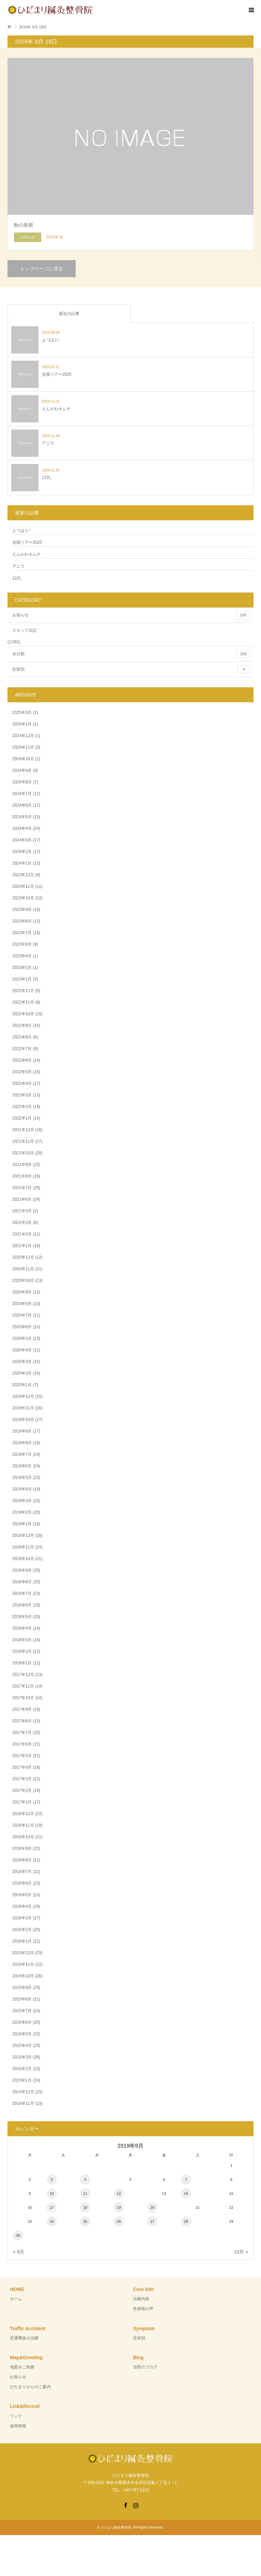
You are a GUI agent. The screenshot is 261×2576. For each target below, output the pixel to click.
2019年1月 (22, 1524)
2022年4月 (22, 1083)
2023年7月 (22, 932)
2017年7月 (22, 1732)
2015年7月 (22, 2010)
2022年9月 (22, 1025)
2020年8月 (22, 1303)
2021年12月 (23, 1129)
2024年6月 (22, 805)
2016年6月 (22, 1883)
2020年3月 (22, 1361)
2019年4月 (22, 1489)
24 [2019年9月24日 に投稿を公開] (51, 2221)
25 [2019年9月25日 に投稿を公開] (85, 2221)
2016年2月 (22, 1929)
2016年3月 (22, 1918)
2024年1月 (22, 863)
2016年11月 (23, 1825)
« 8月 (18, 2252)
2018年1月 (22, 1663)
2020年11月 (23, 1269)
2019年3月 (22, 1500)
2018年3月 (22, 1639)
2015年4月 (22, 2045)
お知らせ (131, 615)
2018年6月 (22, 1605)
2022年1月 (22, 1118)
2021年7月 (22, 1187)
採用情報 (18, 2426)
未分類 (131, 654)
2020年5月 (22, 1338)
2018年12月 (23, 1535)
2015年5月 (22, 2034)
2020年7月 (22, 1315)
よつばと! (21, 530)
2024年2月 (22, 851)
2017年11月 (23, 1686)
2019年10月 (23, 1419)
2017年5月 (22, 1755)
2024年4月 (22, 828)
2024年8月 (22, 782)
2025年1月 (22, 724)
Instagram (135, 2504)
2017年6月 (22, 1744)
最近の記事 (69, 313)
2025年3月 (22, 712)
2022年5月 (22, 1071)
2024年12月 (23, 735)
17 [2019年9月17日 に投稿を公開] (51, 2207)
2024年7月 (22, 793)
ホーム (16, 2298)
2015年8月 (22, 1999)
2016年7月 (22, 1871)
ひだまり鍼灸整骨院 (116, 2527)
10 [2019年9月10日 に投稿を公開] (51, 2193)
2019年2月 (22, 1512)
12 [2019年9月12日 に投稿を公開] (119, 2193)
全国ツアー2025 (27, 542)
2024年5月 (22, 816)
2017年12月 (23, 1674)
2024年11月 (23, 747)
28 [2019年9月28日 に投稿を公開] (186, 2221)
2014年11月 (23, 2103)
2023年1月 (22, 979)
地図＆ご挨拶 (22, 2367)
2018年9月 (22, 1570)
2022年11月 (23, 1002)
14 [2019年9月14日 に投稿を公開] (186, 2193)
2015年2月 (22, 2068)
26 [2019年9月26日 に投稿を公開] (119, 2221)
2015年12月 (23, 1952)
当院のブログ (145, 2367)
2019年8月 (22, 1442)
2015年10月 (23, 1976)
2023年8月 (22, 921)
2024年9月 (22, 770)
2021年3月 (22, 1222)
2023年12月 (23, 874)
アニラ (18, 566)
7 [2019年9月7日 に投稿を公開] (186, 2179)
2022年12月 (23, 990)
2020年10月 (23, 1280)
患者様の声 (143, 2308)
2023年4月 (22, 956)
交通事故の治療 (24, 2338)
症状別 (131, 669)
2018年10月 (23, 1558)
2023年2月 (22, 967)
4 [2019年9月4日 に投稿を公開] (85, 2179)
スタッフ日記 (24, 630)
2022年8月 (22, 1037)
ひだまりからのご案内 (30, 2386)
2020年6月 (22, 1326)
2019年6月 (22, 1466)
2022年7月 (22, 1048)
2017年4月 (22, 1767)
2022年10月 (23, 1014)
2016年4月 (22, 1906)
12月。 (18, 578)
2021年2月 (22, 1234)
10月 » (241, 2252)
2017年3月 (22, 1779)
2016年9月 (22, 1848)
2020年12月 (23, 1257)
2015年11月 (23, 1964)
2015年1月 (22, 2080)
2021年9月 (22, 1164)
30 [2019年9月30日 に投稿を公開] (18, 2235)
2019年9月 (22, 1431)
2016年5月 (22, 1894)
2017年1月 (22, 1802)
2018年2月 (22, 1651)
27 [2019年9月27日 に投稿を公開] (152, 2221)
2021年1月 (22, 1245)
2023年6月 (22, 944)
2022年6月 (22, 1060)
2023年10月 (23, 898)
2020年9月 (22, 1292)
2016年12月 (23, 1813)
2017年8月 (22, 1721)
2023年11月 (23, 886)
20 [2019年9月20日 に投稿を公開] (152, 2207)
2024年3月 (22, 840)
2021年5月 (22, 1211)
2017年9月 (22, 1709)
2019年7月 (22, 1454)
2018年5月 (22, 1616)
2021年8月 (22, 1176)
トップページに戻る (41, 268)
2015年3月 (22, 2057)
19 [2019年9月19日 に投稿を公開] (119, 2207)
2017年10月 (23, 1697)
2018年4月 (22, 1628)
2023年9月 (22, 909)
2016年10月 (23, 1836)
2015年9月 (22, 1987)
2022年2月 (22, 1106)
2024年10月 (23, 759)
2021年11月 (23, 1141)
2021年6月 (22, 1199)
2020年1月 (22, 1384)
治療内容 (141, 2298)
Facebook (125, 2504)
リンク (16, 2415)
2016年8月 (22, 1860)
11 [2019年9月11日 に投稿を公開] (85, 2193)
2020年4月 (22, 1350)
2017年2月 (22, 1790)
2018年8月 (22, 1581)
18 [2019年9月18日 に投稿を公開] (85, 2207)
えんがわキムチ (26, 554)
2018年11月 (23, 1547)
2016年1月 (22, 1941)
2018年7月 (22, 1593)
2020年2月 (22, 1373)
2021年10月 (23, 1153)
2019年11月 (23, 1408)
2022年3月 (22, 1095)
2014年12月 (23, 2092)
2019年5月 (22, 1477)
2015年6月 (22, 2022)
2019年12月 (23, 1396)
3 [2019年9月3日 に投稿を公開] (52, 2179)
